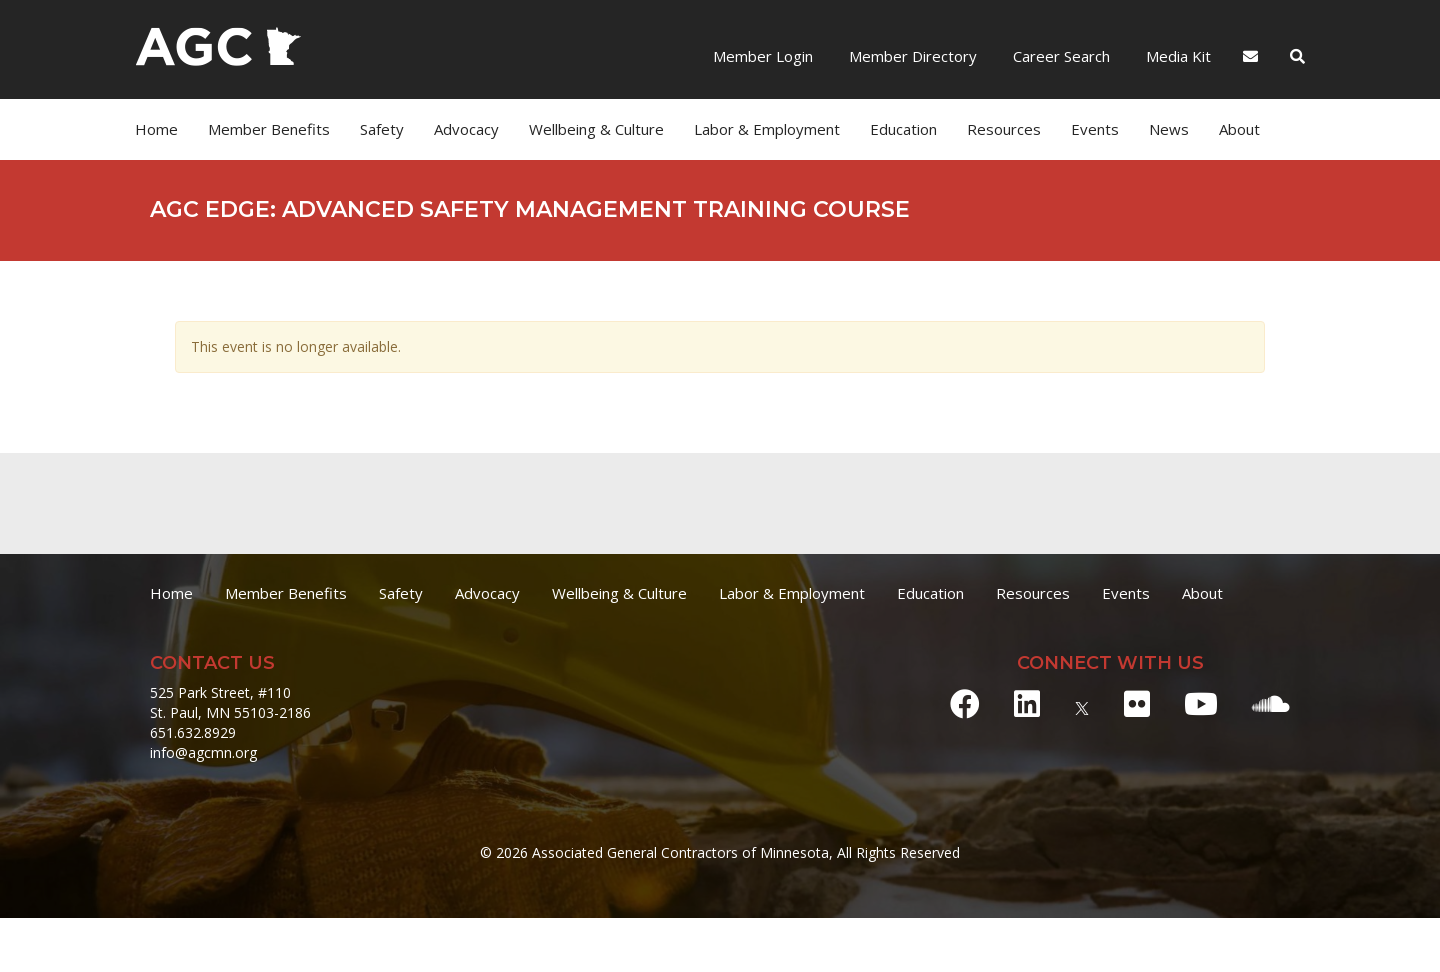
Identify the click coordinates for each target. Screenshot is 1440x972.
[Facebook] (965, 703)
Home (156, 129)
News (1169, 129)
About (1239, 129)
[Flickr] (1137, 703)
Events (1095, 129)
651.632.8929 (193, 732)
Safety (382, 129)
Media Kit (1176, 56)
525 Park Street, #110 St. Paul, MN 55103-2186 (230, 702)
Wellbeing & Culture (596, 129)
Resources (1004, 129)
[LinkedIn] (1027, 703)
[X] (1082, 703)
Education (903, 129)
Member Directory (911, 56)
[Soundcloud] (1271, 703)
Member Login (763, 56)
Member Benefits (269, 129)
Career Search (1059, 56)
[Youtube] (1201, 703)
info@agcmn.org (203, 752)
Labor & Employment (767, 129)
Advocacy (466, 129)
